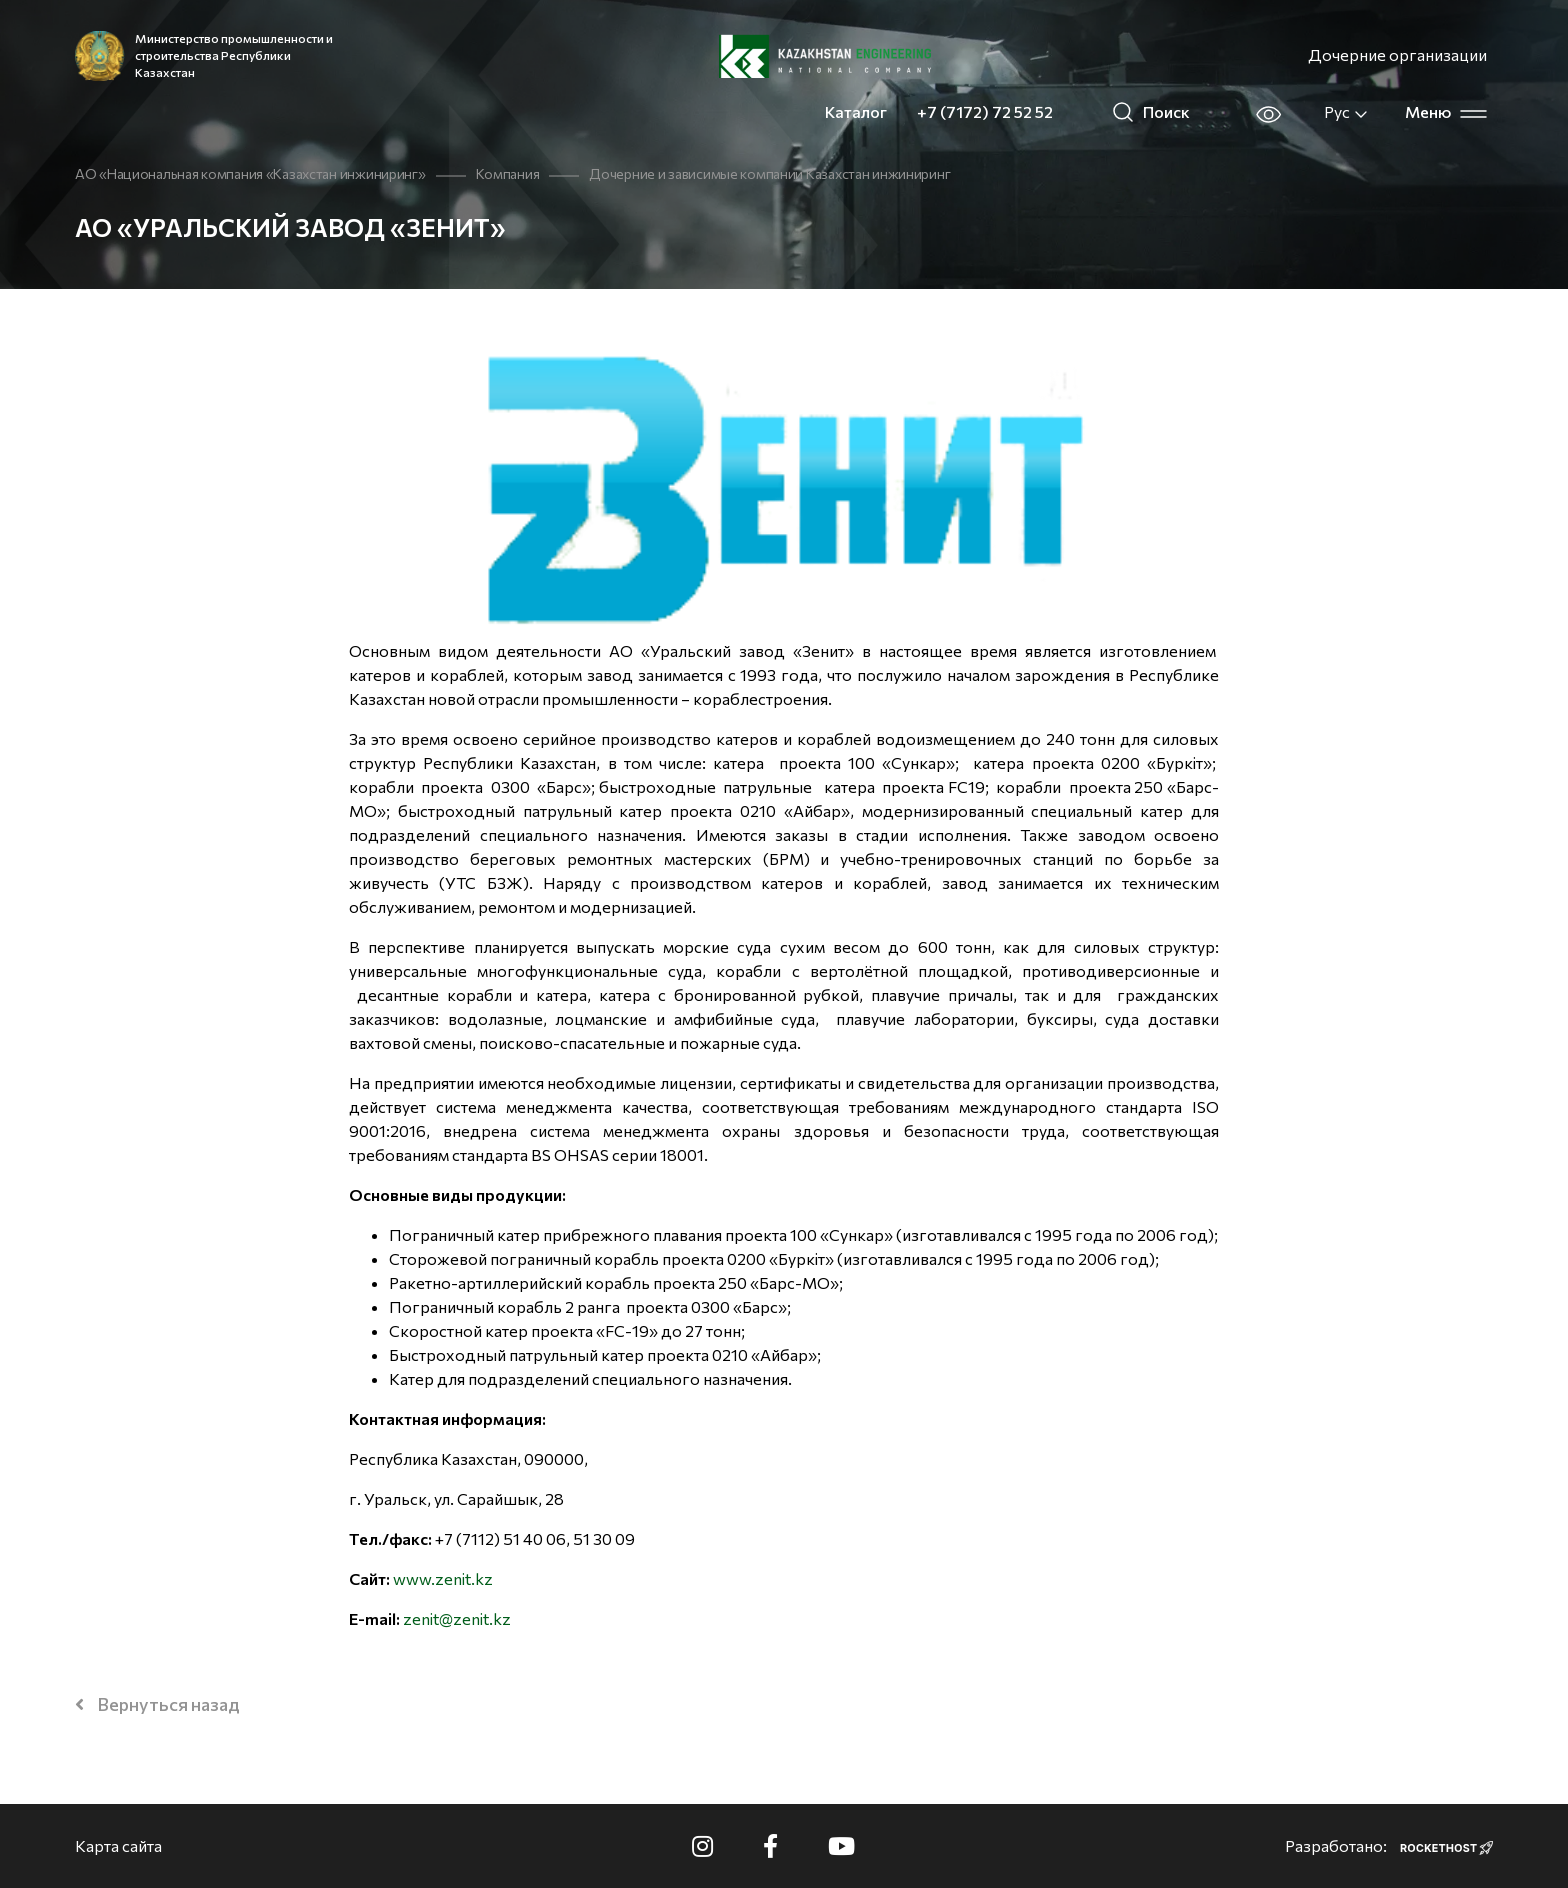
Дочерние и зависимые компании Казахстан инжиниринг (769, 173)
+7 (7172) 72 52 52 (985, 111)
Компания (508, 173)
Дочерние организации (1397, 54)
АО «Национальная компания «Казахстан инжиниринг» (250, 173)
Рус (1346, 112)
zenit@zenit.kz (457, 1618)
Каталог (856, 111)
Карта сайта (118, 1845)
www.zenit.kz (443, 1578)
